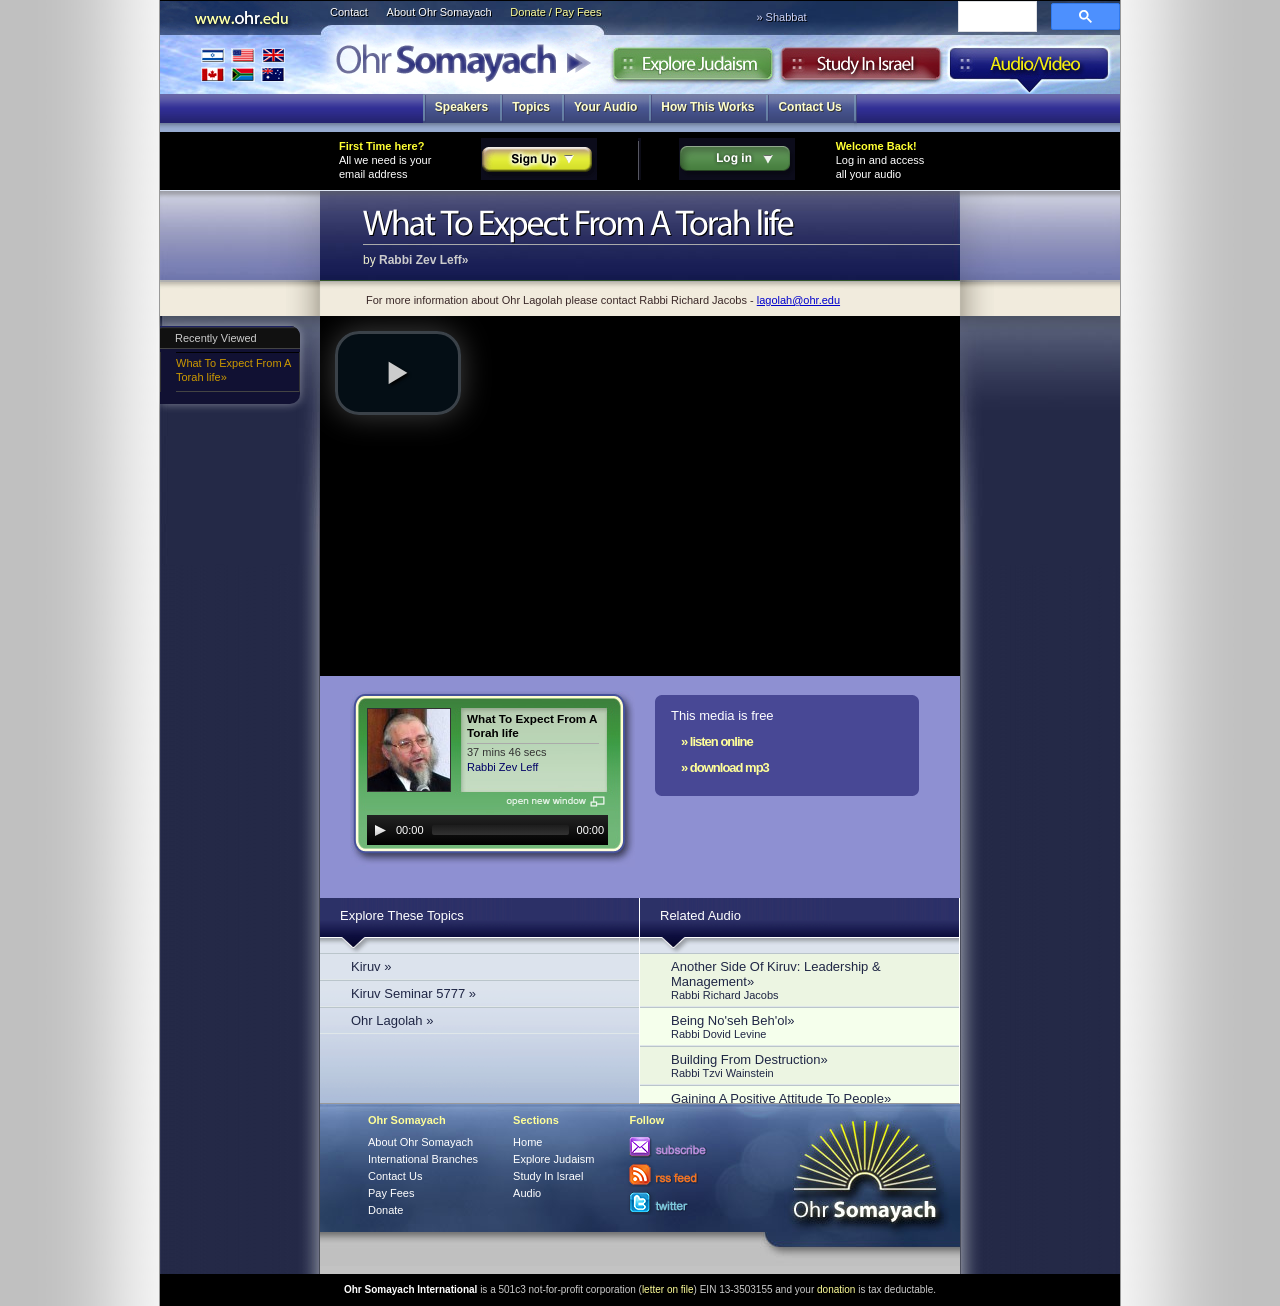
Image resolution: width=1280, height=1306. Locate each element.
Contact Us (809, 107)
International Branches (243, 64)
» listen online (717, 741)
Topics (531, 107)
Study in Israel (861, 69)
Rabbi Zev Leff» (423, 260)
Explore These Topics (402, 915)
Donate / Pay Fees (555, 12)
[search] (995, 18)
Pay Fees (391, 1193)
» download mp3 (725, 767)
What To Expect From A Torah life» (233, 370)
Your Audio (605, 107)
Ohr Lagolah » (392, 1020)
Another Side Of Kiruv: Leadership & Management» (805, 980)
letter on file (668, 1289)
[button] (398, 373)
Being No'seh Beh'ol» (805, 1026)
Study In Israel (548, 1176)
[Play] (380, 830)
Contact (349, 12)
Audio (1029, 69)
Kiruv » (371, 966)
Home (527, 1142)
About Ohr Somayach (439, 12)
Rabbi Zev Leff (502, 767)
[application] (487, 830)
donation (836, 1289)
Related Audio (700, 915)
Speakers (461, 107)
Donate (385, 1210)
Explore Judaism (692, 69)
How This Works (707, 107)
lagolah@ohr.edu (798, 300)
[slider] (500, 830)
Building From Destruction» (805, 1065)
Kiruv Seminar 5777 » (413, 993)
